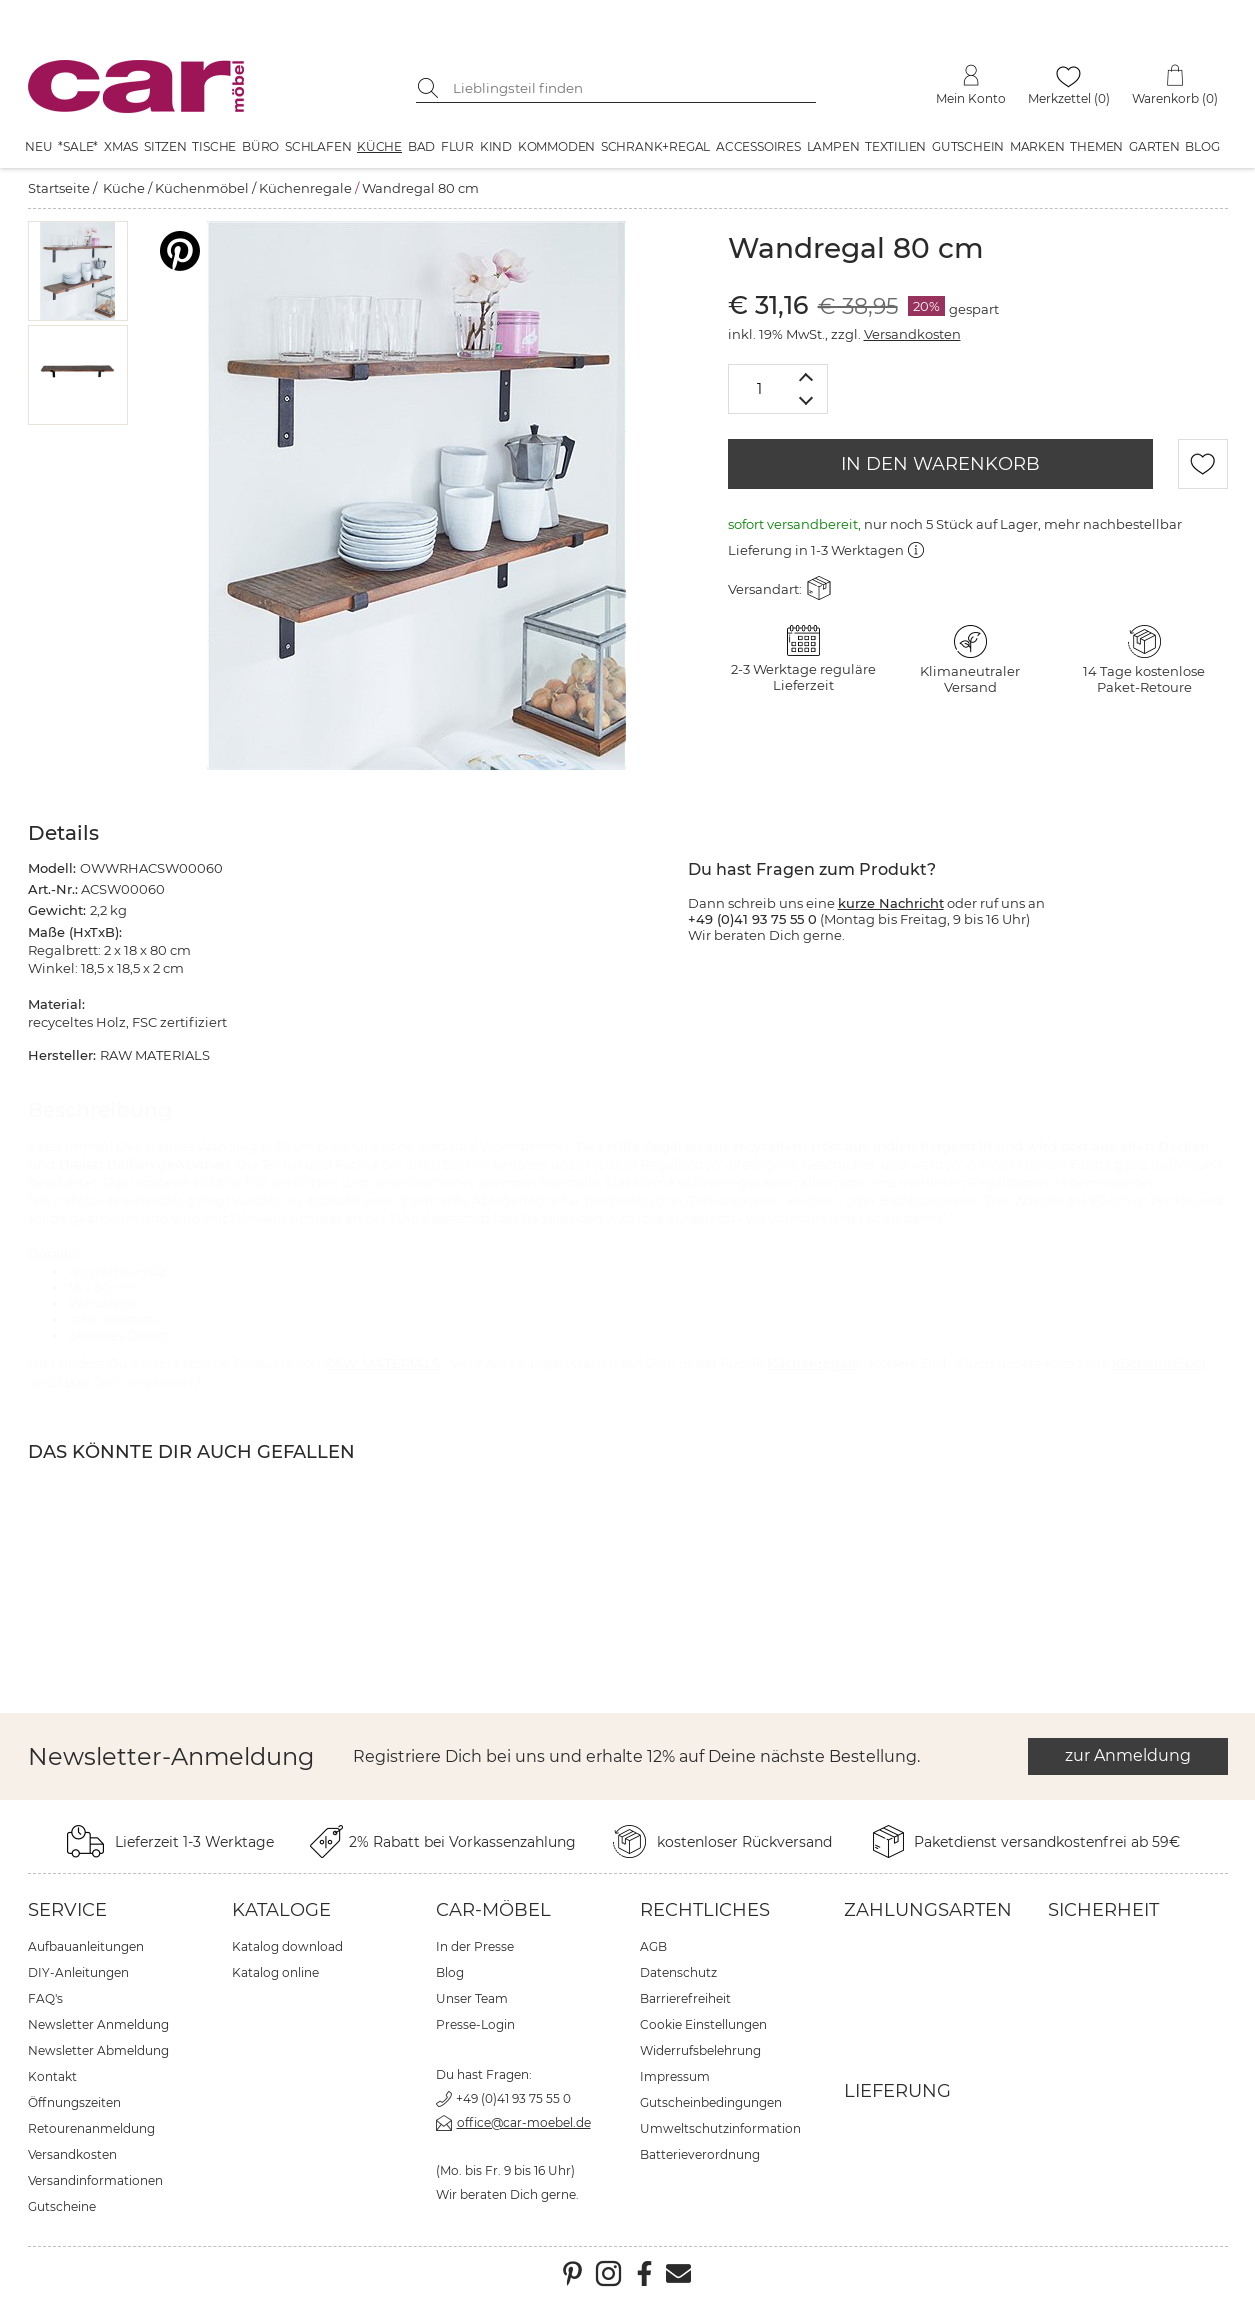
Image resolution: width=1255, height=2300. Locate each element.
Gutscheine (62, 2206)
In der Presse (475, 1946)
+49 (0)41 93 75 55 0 (513, 2098)
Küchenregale (305, 188)
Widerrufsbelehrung (700, 2050)
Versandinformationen (95, 2180)
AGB (653, 1946)
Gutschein (968, 146)
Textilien (895, 146)
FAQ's (45, 1998)
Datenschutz (678, 1972)
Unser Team (472, 1998)
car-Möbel (493, 1910)
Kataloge (281, 1910)
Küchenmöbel (202, 188)
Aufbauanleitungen (86, 1946)
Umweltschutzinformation (720, 2128)
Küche (379, 146)
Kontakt (52, 2076)
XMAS (121, 146)
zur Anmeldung (1128, 1755)
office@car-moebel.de (524, 2122)
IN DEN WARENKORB (940, 464)
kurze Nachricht (891, 903)
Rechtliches (705, 1910)
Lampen (833, 146)
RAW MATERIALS (382, 1363)
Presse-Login (475, 2024)
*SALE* (78, 146)
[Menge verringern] (806, 401)
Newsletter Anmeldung (98, 2024)
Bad (421, 146)
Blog (1202, 146)
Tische (214, 146)
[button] (77, 271)
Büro (260, 146)
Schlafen (318, 146)
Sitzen (165, 146)
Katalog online (275, 1972)
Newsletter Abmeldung (98, 2050)
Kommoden (556, 146)
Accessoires (758, 146)
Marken (1037, 146)
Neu (38, 146)
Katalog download (287, 1946)
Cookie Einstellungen (703, 2024)
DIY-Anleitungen (78, 1972)
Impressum (675, 2076)
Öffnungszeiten (74, 2102)
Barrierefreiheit (685, 1998)
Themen (1096, 146)
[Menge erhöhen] (806, 376)
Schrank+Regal (655, 146)
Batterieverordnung (700, 2154)
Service (67, 1910)
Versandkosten (912, 334)
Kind (496, 146)
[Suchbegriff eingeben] (631, 88)
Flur (457, 146)
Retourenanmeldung (91, 2128)
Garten (1154, 146)
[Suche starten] (431, 88)
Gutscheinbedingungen (711, 2102)
